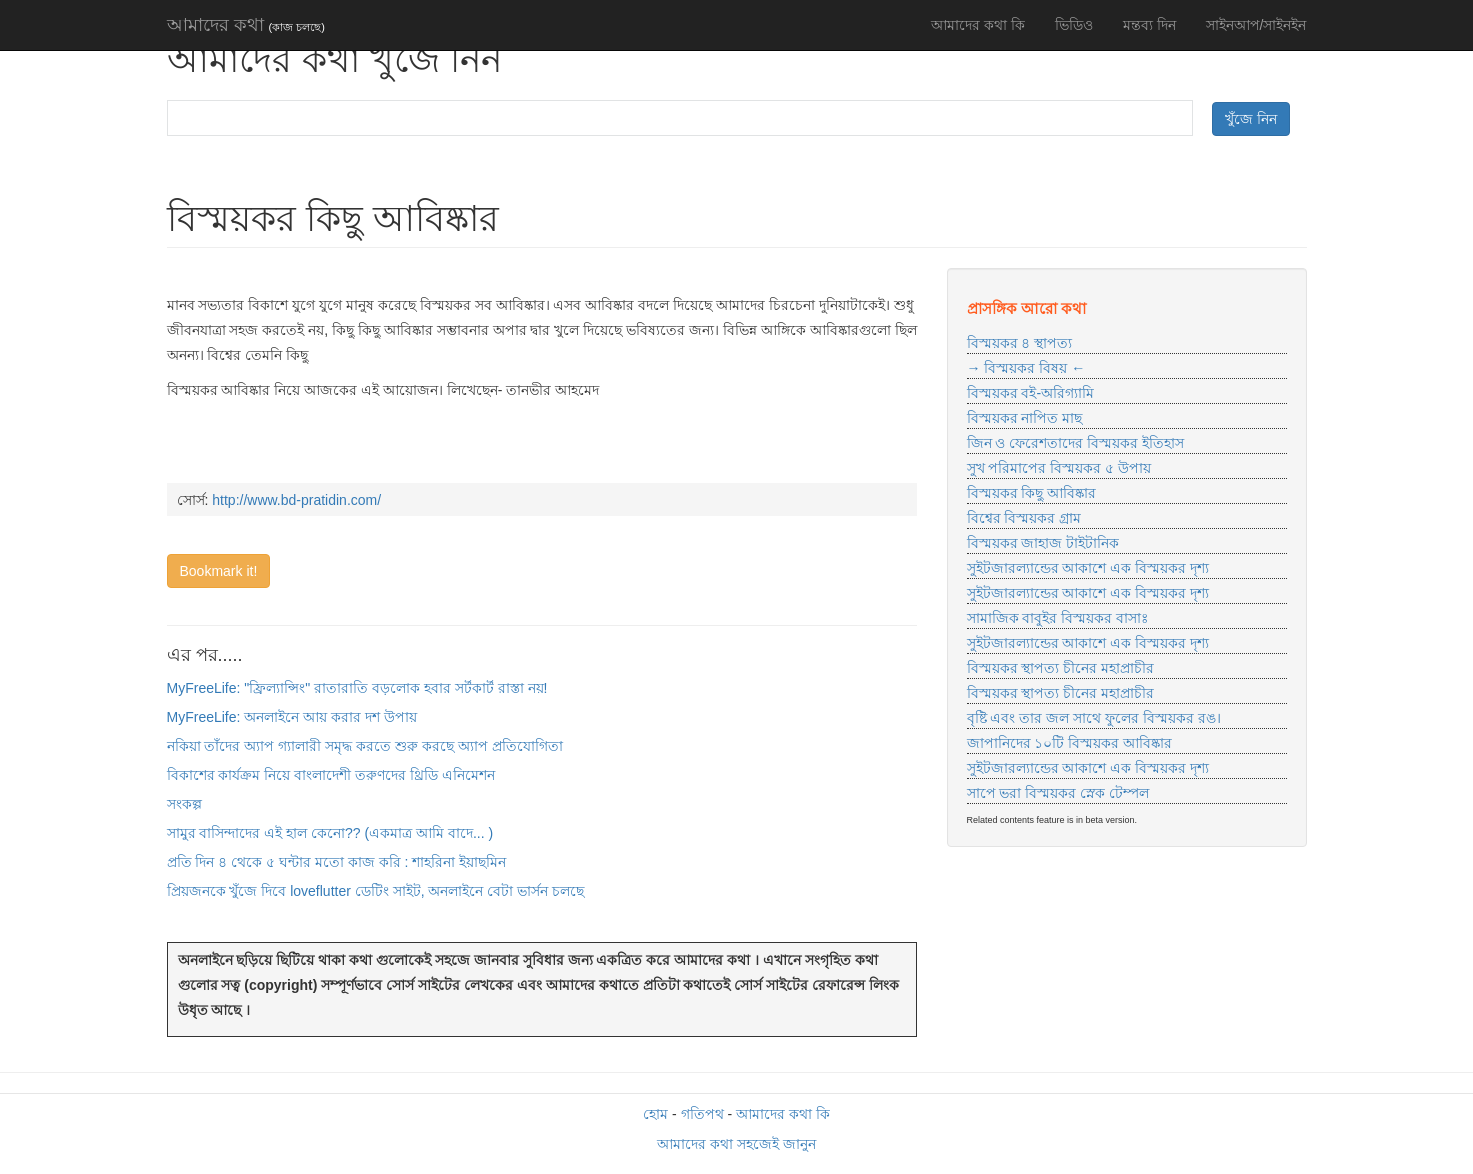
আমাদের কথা (246, 25)
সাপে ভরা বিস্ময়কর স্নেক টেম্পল (1058, 793)
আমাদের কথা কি (978, 25)
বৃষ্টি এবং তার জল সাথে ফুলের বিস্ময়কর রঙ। (1094, 718)
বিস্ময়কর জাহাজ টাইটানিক (1043, 543)
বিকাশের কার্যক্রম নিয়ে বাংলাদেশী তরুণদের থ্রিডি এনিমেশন (331, 775)
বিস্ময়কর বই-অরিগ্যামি (1031, 393)
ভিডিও (1074, 25)
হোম (655, 1114)
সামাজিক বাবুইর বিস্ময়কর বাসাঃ (1058, 618)
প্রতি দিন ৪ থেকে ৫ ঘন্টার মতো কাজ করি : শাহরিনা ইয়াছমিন (337, 862)
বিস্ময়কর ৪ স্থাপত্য (1020, 343)
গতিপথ (702, 1114)
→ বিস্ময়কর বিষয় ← (1026, 368)
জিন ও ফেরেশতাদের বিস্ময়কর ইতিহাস (1076, 443)
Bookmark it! (219, 571)
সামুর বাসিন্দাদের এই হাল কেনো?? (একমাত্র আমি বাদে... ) (330, 833)
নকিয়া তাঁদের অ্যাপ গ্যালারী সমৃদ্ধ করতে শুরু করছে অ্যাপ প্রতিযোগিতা (365, 746)
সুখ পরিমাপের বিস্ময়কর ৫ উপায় (1059, 468)
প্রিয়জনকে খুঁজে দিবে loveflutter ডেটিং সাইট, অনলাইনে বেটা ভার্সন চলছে (376, 891)
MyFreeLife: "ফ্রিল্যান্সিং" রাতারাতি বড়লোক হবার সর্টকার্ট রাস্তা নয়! (357, 688)
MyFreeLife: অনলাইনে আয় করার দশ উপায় (292, 717)
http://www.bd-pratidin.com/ (296, 500)
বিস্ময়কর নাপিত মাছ (1025, 418)
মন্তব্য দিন (1149, 25)
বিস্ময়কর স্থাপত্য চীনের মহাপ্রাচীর (1061, 668)
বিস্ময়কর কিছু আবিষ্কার (1032, 493)
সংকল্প (184, 804)
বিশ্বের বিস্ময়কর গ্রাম (1024, 518)
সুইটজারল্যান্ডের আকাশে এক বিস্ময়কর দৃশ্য (1088, 568)
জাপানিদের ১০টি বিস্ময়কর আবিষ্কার (1070, 743)
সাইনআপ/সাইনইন (1256, 25)
